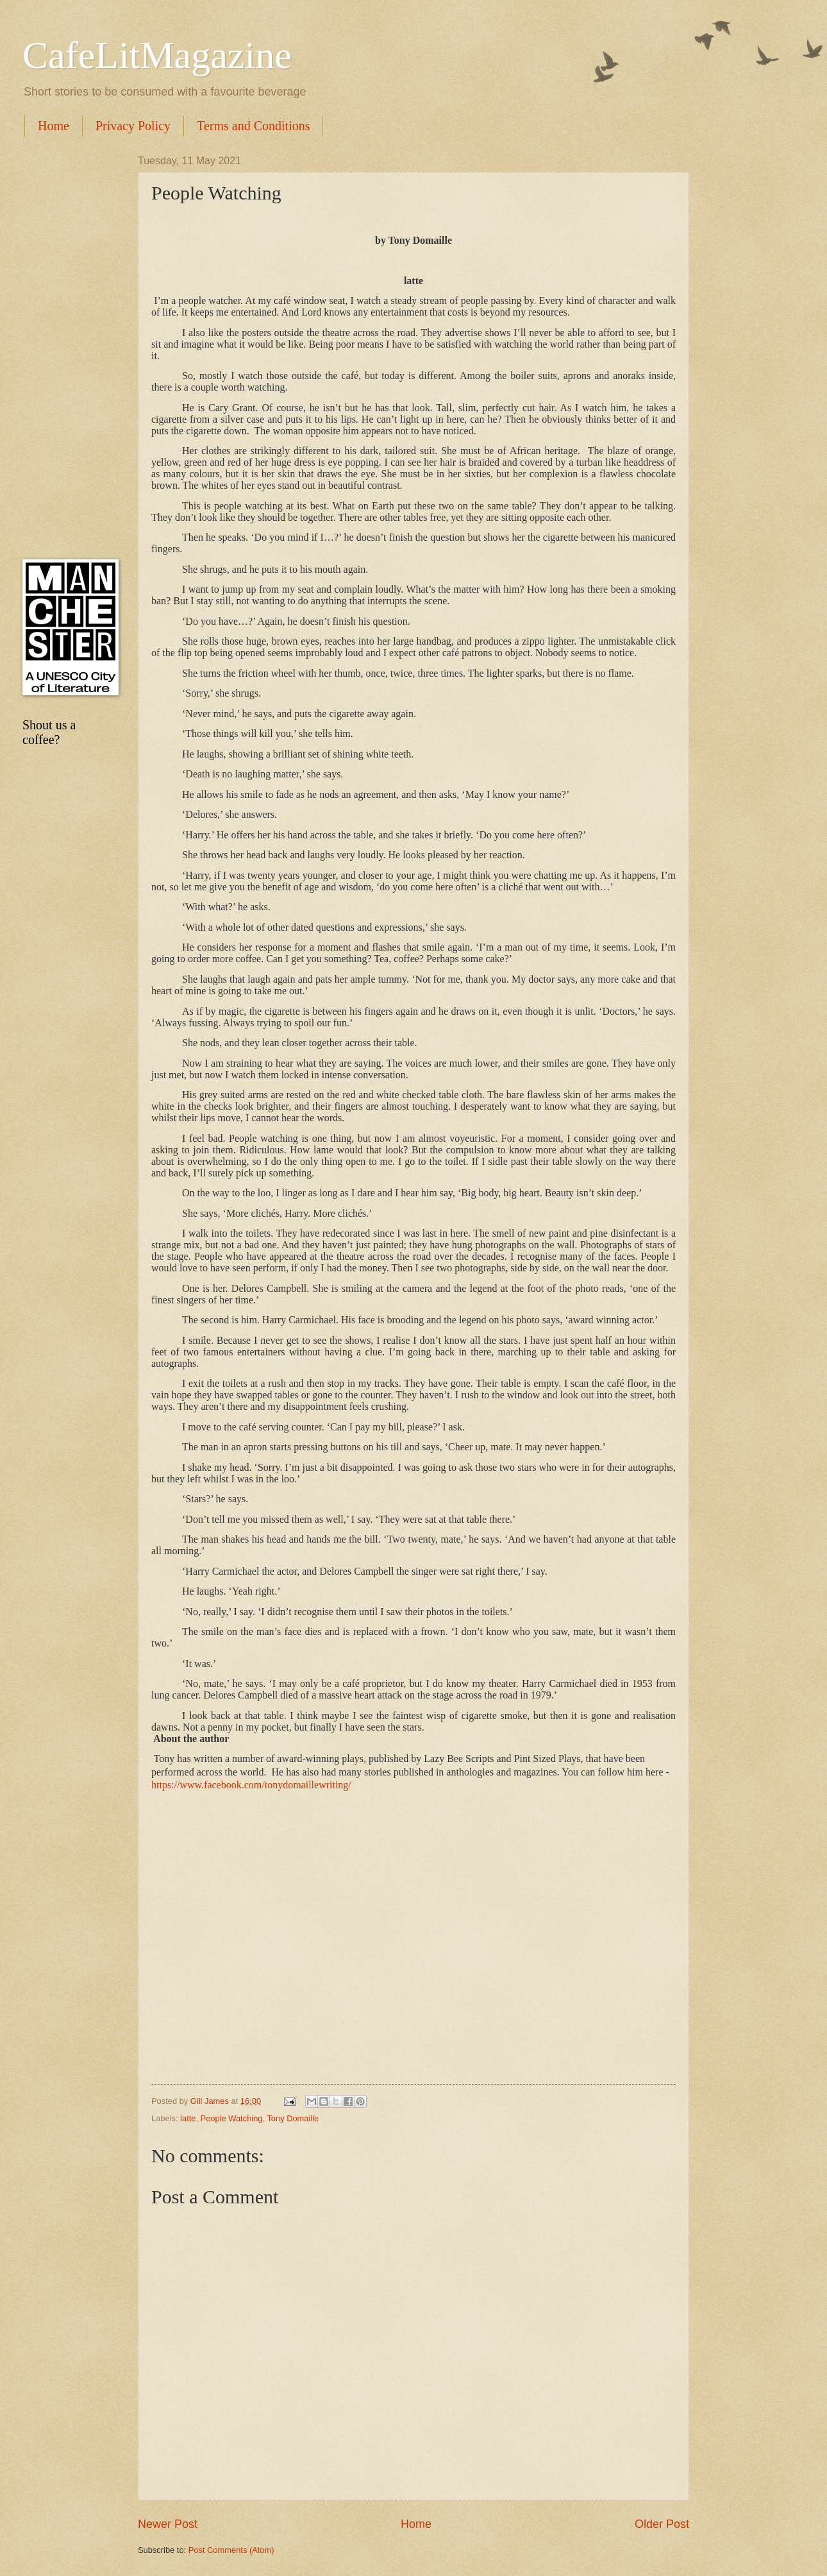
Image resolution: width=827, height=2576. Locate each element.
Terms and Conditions (253, 126)
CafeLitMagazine (157, 55)
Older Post (662, 2524)
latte (188, 2118)
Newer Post (167, 2524)
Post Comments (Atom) (231, 2550)
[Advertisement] (67, 347)
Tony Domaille (293, 2118)
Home (53, 126)
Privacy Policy (133, 126)
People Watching (232, 2118)
